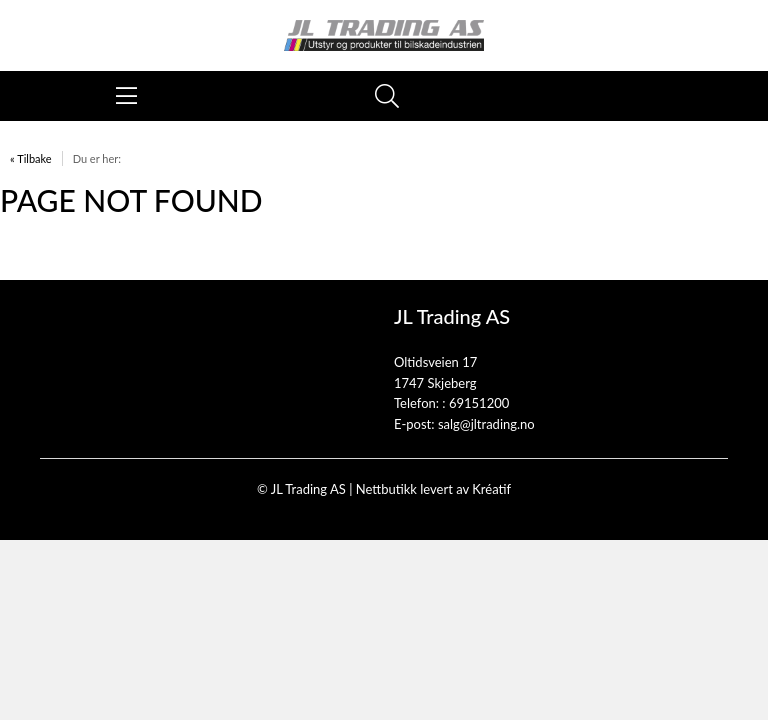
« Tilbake (31, 158)
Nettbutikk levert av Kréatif (433, 489)
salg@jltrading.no (486, 424)
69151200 (479, 403)
